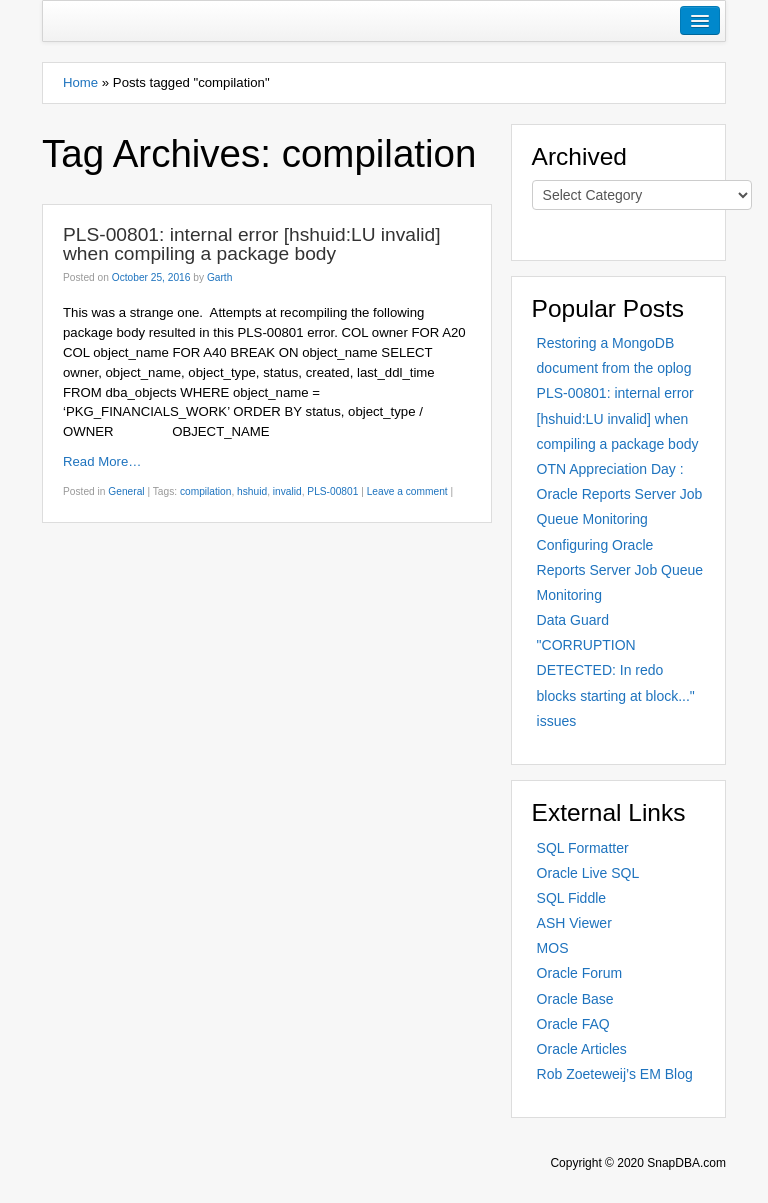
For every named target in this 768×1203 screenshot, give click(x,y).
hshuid (252, 491)
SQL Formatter (583, 848)
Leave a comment (407, 491)
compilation (206, 491)
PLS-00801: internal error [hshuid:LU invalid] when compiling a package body (252, 244)
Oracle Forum (580, 973)
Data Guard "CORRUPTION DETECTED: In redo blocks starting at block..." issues (616, 670)
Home (80, 82)
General (126, 491)
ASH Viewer (574, 923)
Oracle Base (575, 999)
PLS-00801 (332, 491)
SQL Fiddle (572, 898)
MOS (553, 948)
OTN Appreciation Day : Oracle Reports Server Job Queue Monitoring (620, 494)
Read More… (102, 461)
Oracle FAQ (573, 1024)
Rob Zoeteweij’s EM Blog (615, 1074)
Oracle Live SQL (588, 873)
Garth (219, 277)
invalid (287, 491)
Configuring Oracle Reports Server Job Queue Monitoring (620, 570)
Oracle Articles (582, 1049)
